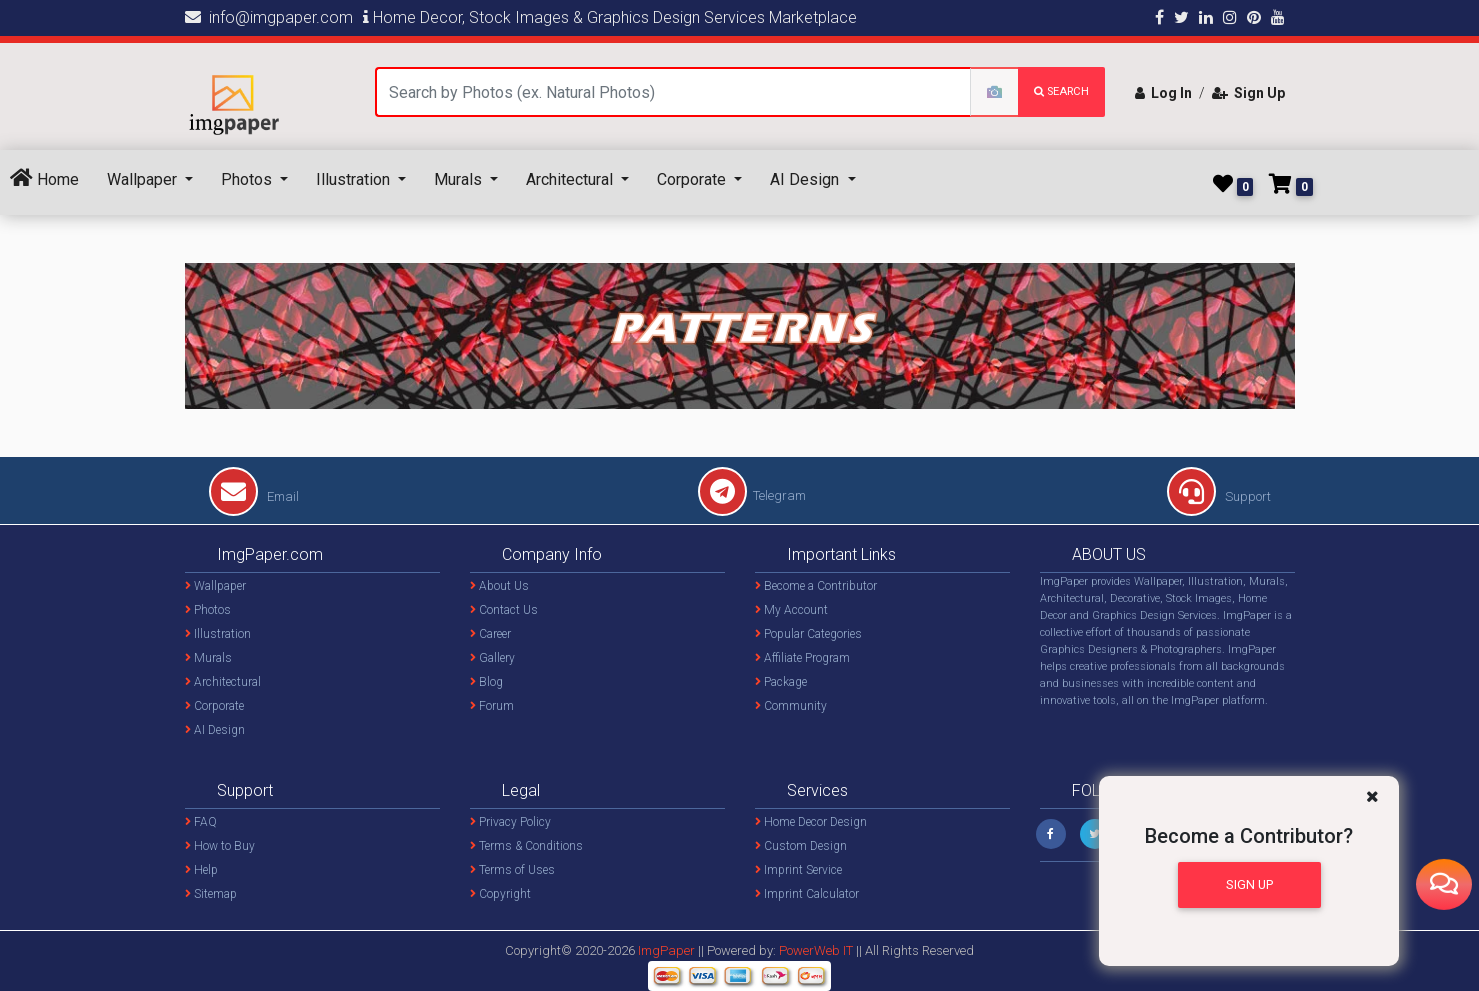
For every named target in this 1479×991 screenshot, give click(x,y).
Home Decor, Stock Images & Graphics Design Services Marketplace (610, 17)
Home (44, 178)
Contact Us (504, 610)
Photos (248, 179)
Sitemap (211, 894)
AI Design (806, 179)
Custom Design (801, 846)
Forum (492, 706)
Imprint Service (798, 870)
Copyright (500, 894)
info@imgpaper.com (269, 17)
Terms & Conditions (526, 846)
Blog (486, 682)
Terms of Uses (512, 870)
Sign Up (1248, 93)
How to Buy (220, 846)
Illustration (355, 179)
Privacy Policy (510, 822)
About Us (499, 586)
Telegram (752, 495)
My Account (791, 610)
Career (490, 634)
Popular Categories (808, 634)
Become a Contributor (816, 586)
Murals (460, 179)
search (1061, 91)
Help (201, 870)
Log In (1163, 93)
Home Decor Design (811, 822)
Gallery (492, 658)
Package (781, 682)
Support (1219, 496)
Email (254, 496)
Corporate (693, 179)
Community (791, 706)
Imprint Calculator (807, 894)
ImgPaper (666, 950)
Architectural (571, 179)
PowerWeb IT (817, 950)
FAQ (201, 822)
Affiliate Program (802, 658)
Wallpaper (144, 179)
